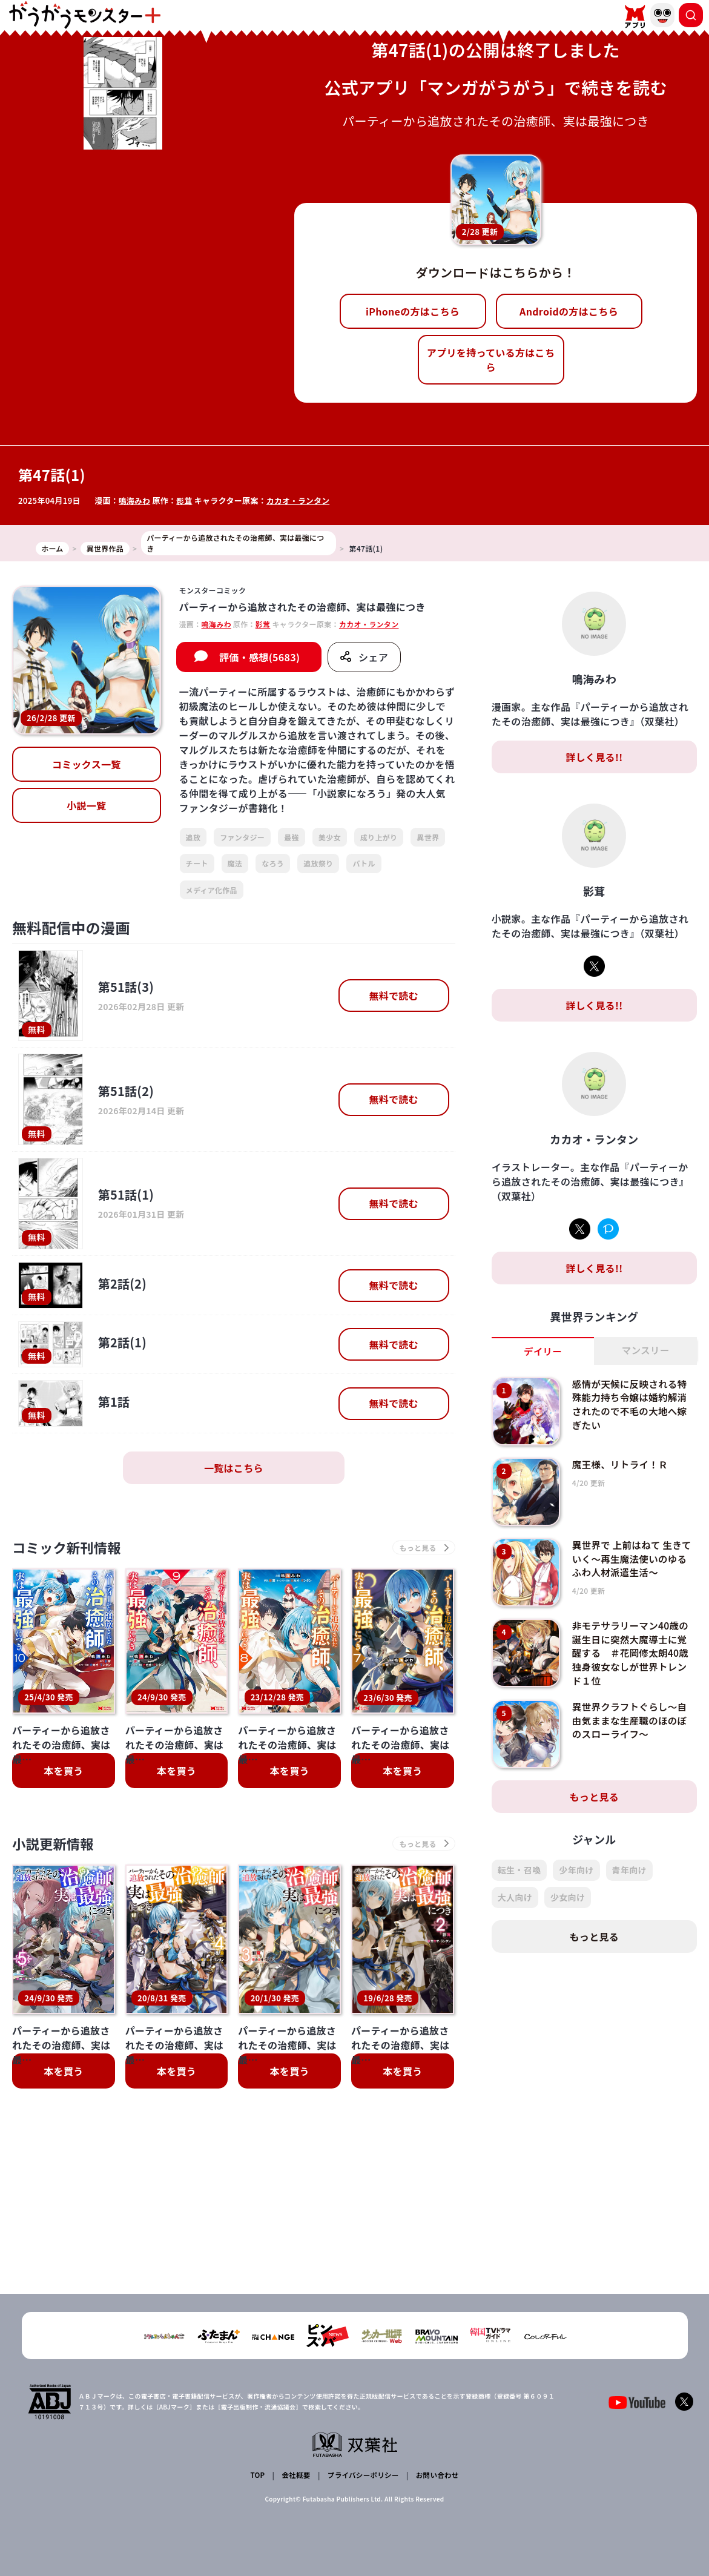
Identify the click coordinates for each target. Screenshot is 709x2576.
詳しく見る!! (594, 757)
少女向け (567, 1897)
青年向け (629, 1870)
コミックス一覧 (86, 764)
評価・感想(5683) (259, 657)
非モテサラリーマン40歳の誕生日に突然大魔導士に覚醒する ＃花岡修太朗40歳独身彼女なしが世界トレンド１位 (632, 1653)
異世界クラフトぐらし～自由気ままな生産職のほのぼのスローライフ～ (631, 1720)
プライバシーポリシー (362, 2476)
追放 (193, 837)
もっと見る (594, 1796)
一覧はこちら (233, 1468)
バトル (363, 863)
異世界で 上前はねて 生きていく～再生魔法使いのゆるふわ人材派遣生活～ (631, 1558)
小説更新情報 (56, 1845)
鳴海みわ (135, 500)
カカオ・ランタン (300, 500)
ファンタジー (242, 837)
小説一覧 (86, 805)
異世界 (428, 837)
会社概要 (295, 2476)
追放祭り (318, 863)
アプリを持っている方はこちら (491, 359)
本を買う (63, 1772)
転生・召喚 (519, 1870)
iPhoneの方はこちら (413, 311)
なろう (273, 863)
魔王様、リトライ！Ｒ (621, 1464)
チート (197, 863)
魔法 (235, 863)
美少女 (329, 837)
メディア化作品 (211, 890)
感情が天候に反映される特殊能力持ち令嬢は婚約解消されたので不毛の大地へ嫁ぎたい (631, 1404)
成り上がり (379, 837)
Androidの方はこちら (568, 311)
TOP (258, 2476)
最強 (291, 837)
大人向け (515, 1897)
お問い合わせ (436, 2476)
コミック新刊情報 (71, 1548)
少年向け (576, 1870)
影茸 (185, 500)
